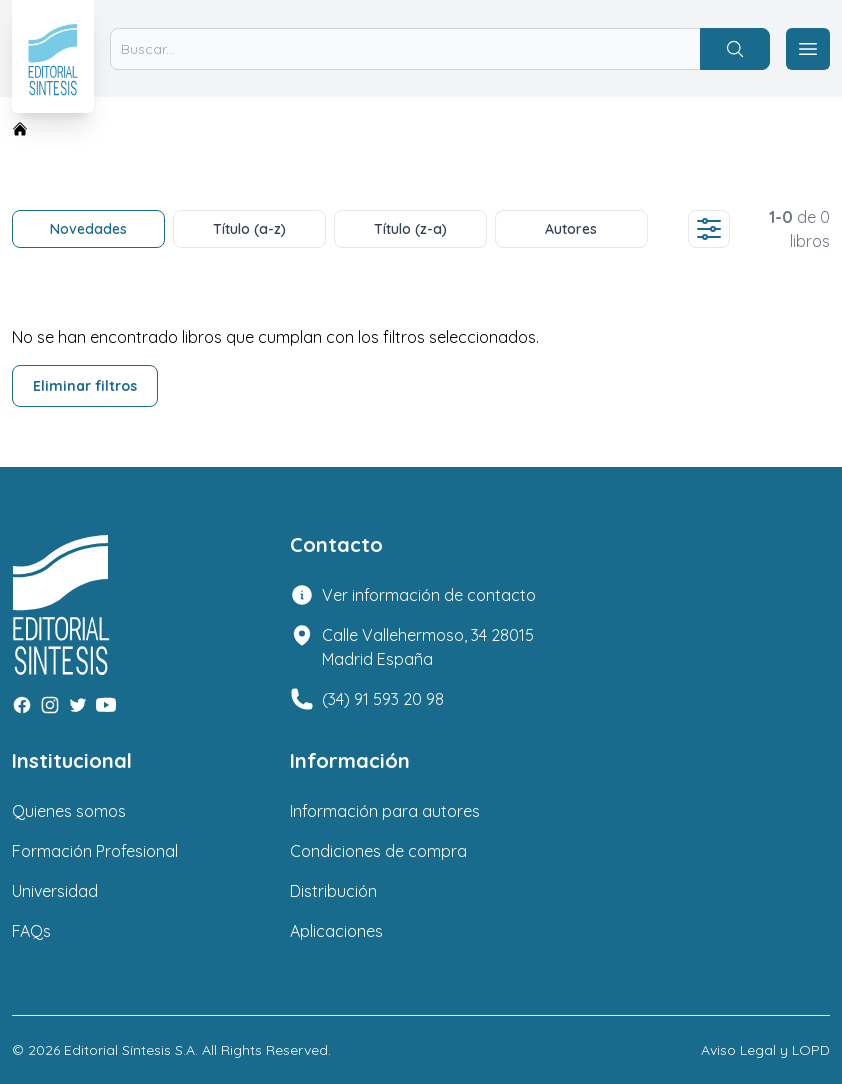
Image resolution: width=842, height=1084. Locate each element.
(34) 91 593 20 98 (383, 699)
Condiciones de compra (378, 851)
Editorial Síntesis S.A (129, 1050)
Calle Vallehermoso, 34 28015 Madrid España (428, 647)
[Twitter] (78, 705)
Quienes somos (69, 811)
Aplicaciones (336, 931)
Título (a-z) (249, 229)
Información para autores (385, 811)
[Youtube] (106, 705)
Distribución (333, 891)
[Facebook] (22, 705)
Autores (571, 229)
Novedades (88, 229)
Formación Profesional (95, 851)
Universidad (55, 891)
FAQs (31, 931)
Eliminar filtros (85, 386)
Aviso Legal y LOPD (765, 1050)
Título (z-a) (410, 229)
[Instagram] (50, 705)
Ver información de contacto (429, 595)
